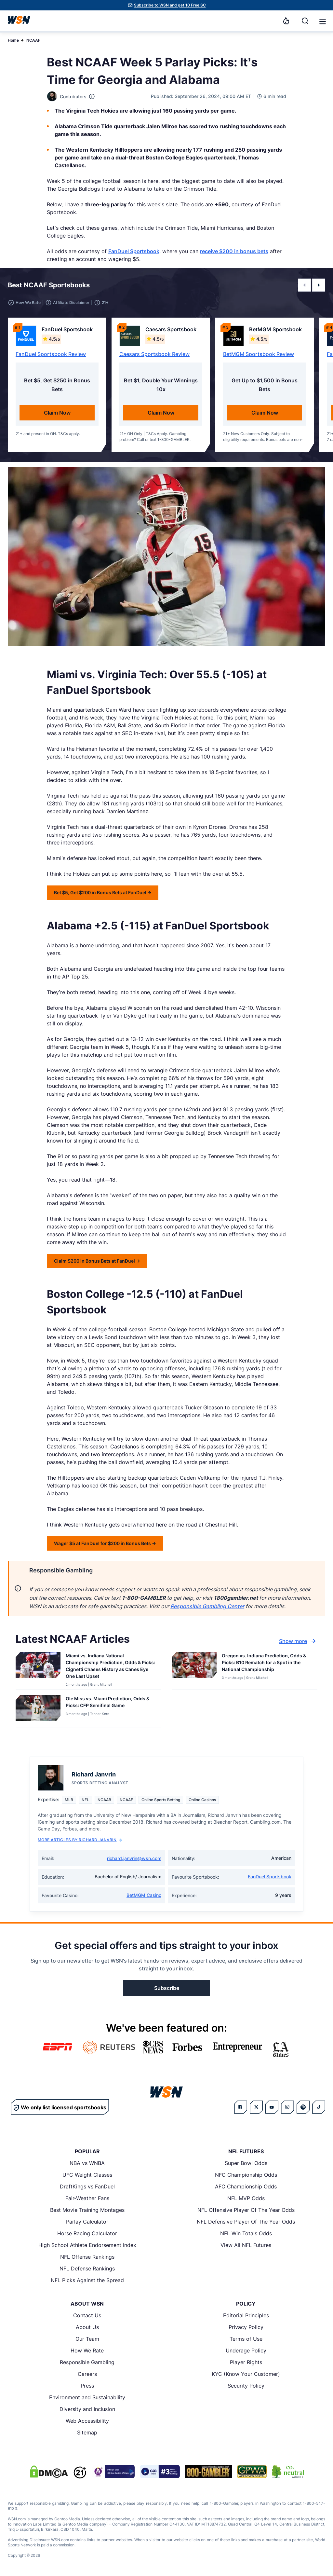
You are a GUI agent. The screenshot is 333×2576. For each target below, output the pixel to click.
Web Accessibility (87, 2421)
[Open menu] (322, 21)
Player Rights (246, 2362)
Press (87, 2385)
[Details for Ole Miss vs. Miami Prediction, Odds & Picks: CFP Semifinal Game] (38, 1710)
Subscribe (166, 1988)
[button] (322, 21)
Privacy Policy (246, 2327)
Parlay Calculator (87, 2221)
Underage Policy (246, 2350)
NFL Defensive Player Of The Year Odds (246, 2221)
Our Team (87, 2339)
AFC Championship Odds (246, 2186)
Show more (298, 1641)
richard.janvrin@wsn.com (134, 1858)
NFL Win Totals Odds (246, 2233)
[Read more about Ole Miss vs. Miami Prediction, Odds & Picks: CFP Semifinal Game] (110, 1703)
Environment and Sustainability (87, 2397)
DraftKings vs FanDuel (87, 2186)
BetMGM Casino (144, 1895)
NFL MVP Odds (246, 2198)
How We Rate (87, 2350)
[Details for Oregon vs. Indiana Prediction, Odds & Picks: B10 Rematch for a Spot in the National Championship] (194, 1669)
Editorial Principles (246, 2315)
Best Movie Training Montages (87, 2210)
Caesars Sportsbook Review (154, 354)
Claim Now (57, 412)
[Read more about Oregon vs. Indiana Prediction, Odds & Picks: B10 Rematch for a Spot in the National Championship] (267, 1663)
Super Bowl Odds (246, 2163)
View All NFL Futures (245, 2245)
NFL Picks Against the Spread (87, 2280)
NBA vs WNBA (87, 2163)
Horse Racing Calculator (87, 2233)
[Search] (305, 21)
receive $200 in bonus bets (234, 251)
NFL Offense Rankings (87, 2257)
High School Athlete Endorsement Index (87, 2245)
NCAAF (33, 40)
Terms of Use (246, 2339)
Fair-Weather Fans (87, 2198)
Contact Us (87, 2315)
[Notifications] (286, 21)
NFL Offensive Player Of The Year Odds (246, 2210)
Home (13, 40)
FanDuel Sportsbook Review (51, 354)
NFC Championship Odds (246, 2175)
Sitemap (87, 2432)
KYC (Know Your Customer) (246, 2374)
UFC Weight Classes (87, 2175)
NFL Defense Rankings (87, 2268)
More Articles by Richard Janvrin (80, 1839)
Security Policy (246, 2385)
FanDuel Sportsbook (133, 251)
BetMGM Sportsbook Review (258, 354)
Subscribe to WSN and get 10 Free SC (170, 5)
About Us (87, 2327)
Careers (87, 2374)
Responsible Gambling (87, 2362)
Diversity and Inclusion (87, 2409)
